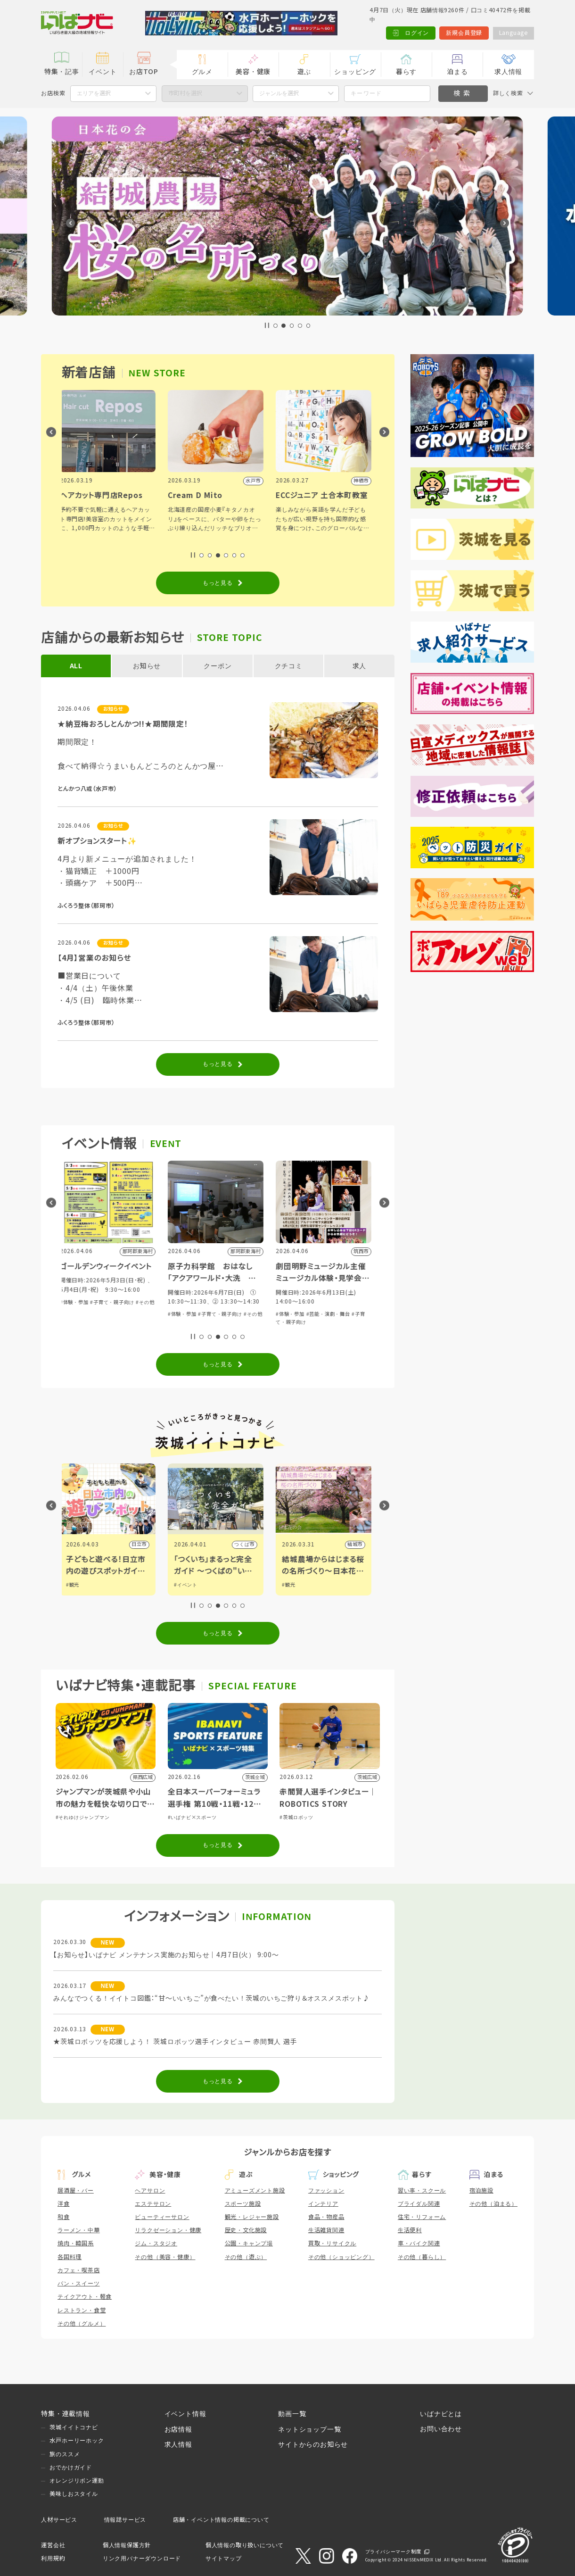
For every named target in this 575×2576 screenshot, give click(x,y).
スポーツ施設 (243, 2204)
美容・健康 (253, 71)
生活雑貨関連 (326, 2230)
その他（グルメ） (82, 2323)
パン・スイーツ (79, 2283)
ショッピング (355, 71)
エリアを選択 (94, 93)
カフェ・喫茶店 (79, 2270)
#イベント (295, 1584)
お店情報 (178, 2429)
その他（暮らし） (422, 2257)
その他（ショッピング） (341, 2257)
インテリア (323, 2204)
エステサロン (153, 2204)
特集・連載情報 (65, 2414)
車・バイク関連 (419, 2243)
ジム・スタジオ (156, 2243)
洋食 (64, 2204)
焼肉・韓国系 (76, 2243)
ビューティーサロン (162, 2217)
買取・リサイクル (332, 2243)
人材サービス (59, 2520)
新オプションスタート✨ (97, 841)
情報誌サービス (125, 2520)
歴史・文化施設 (246, 2230)
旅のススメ (64, 2454)
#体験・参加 (184, 1302)
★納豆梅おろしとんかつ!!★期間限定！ (123, 724)
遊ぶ (304, 71)
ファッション (326, 2190)
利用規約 (53, 2558)
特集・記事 (61, 71)
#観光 (182, 1584)
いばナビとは (441, 2414)
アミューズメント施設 (255, 2190)
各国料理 (70, 2257)
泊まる (457, 71)
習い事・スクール (422, 2190)
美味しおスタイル (73, 2494)
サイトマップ (223, 2558)
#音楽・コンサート (84, 1314)
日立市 (248, 1544)
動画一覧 (292, 2414)
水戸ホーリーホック (76, 2440)
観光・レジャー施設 (252, 2217)
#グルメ (77, 1584)
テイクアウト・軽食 (85, 2296)
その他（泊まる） (493, 2204)
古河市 (140, 1544)
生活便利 (410, 2230)
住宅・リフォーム (422, 2217)
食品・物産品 (326, 2217)
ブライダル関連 (419, 2204)
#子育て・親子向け (222, 1302)
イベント (102, 71)
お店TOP (143, 71)
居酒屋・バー (76, 2190)
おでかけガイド (70, 2467)
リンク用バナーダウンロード (142, 2558)
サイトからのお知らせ (313, 2444)
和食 (64, 2217)
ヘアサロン (150, 2190)
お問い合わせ (441, 2429)
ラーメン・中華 (79, 2230)
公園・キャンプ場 (249, 2243)
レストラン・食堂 (82, 2310)
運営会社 (53, 2545)
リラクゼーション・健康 (168, 2230)
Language (513, 33)
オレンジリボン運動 (76, 2480)
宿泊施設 (481, 2190)
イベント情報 (185, 2414)
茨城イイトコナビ (73, 2427)
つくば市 (355, 1544)
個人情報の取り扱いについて (244, 2545)
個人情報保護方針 (127, 2545)
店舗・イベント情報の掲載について (221, 2520)
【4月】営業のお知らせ (94, 958)
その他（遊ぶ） (246, 2257)
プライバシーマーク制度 (393, 2551)
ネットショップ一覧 (309, 2429)
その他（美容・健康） (165, 2257)
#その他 (255, 1302)
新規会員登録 (464, 33)
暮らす (406, 71)
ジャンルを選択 (279, 93)
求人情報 (508, 71)
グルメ (202, 71)
